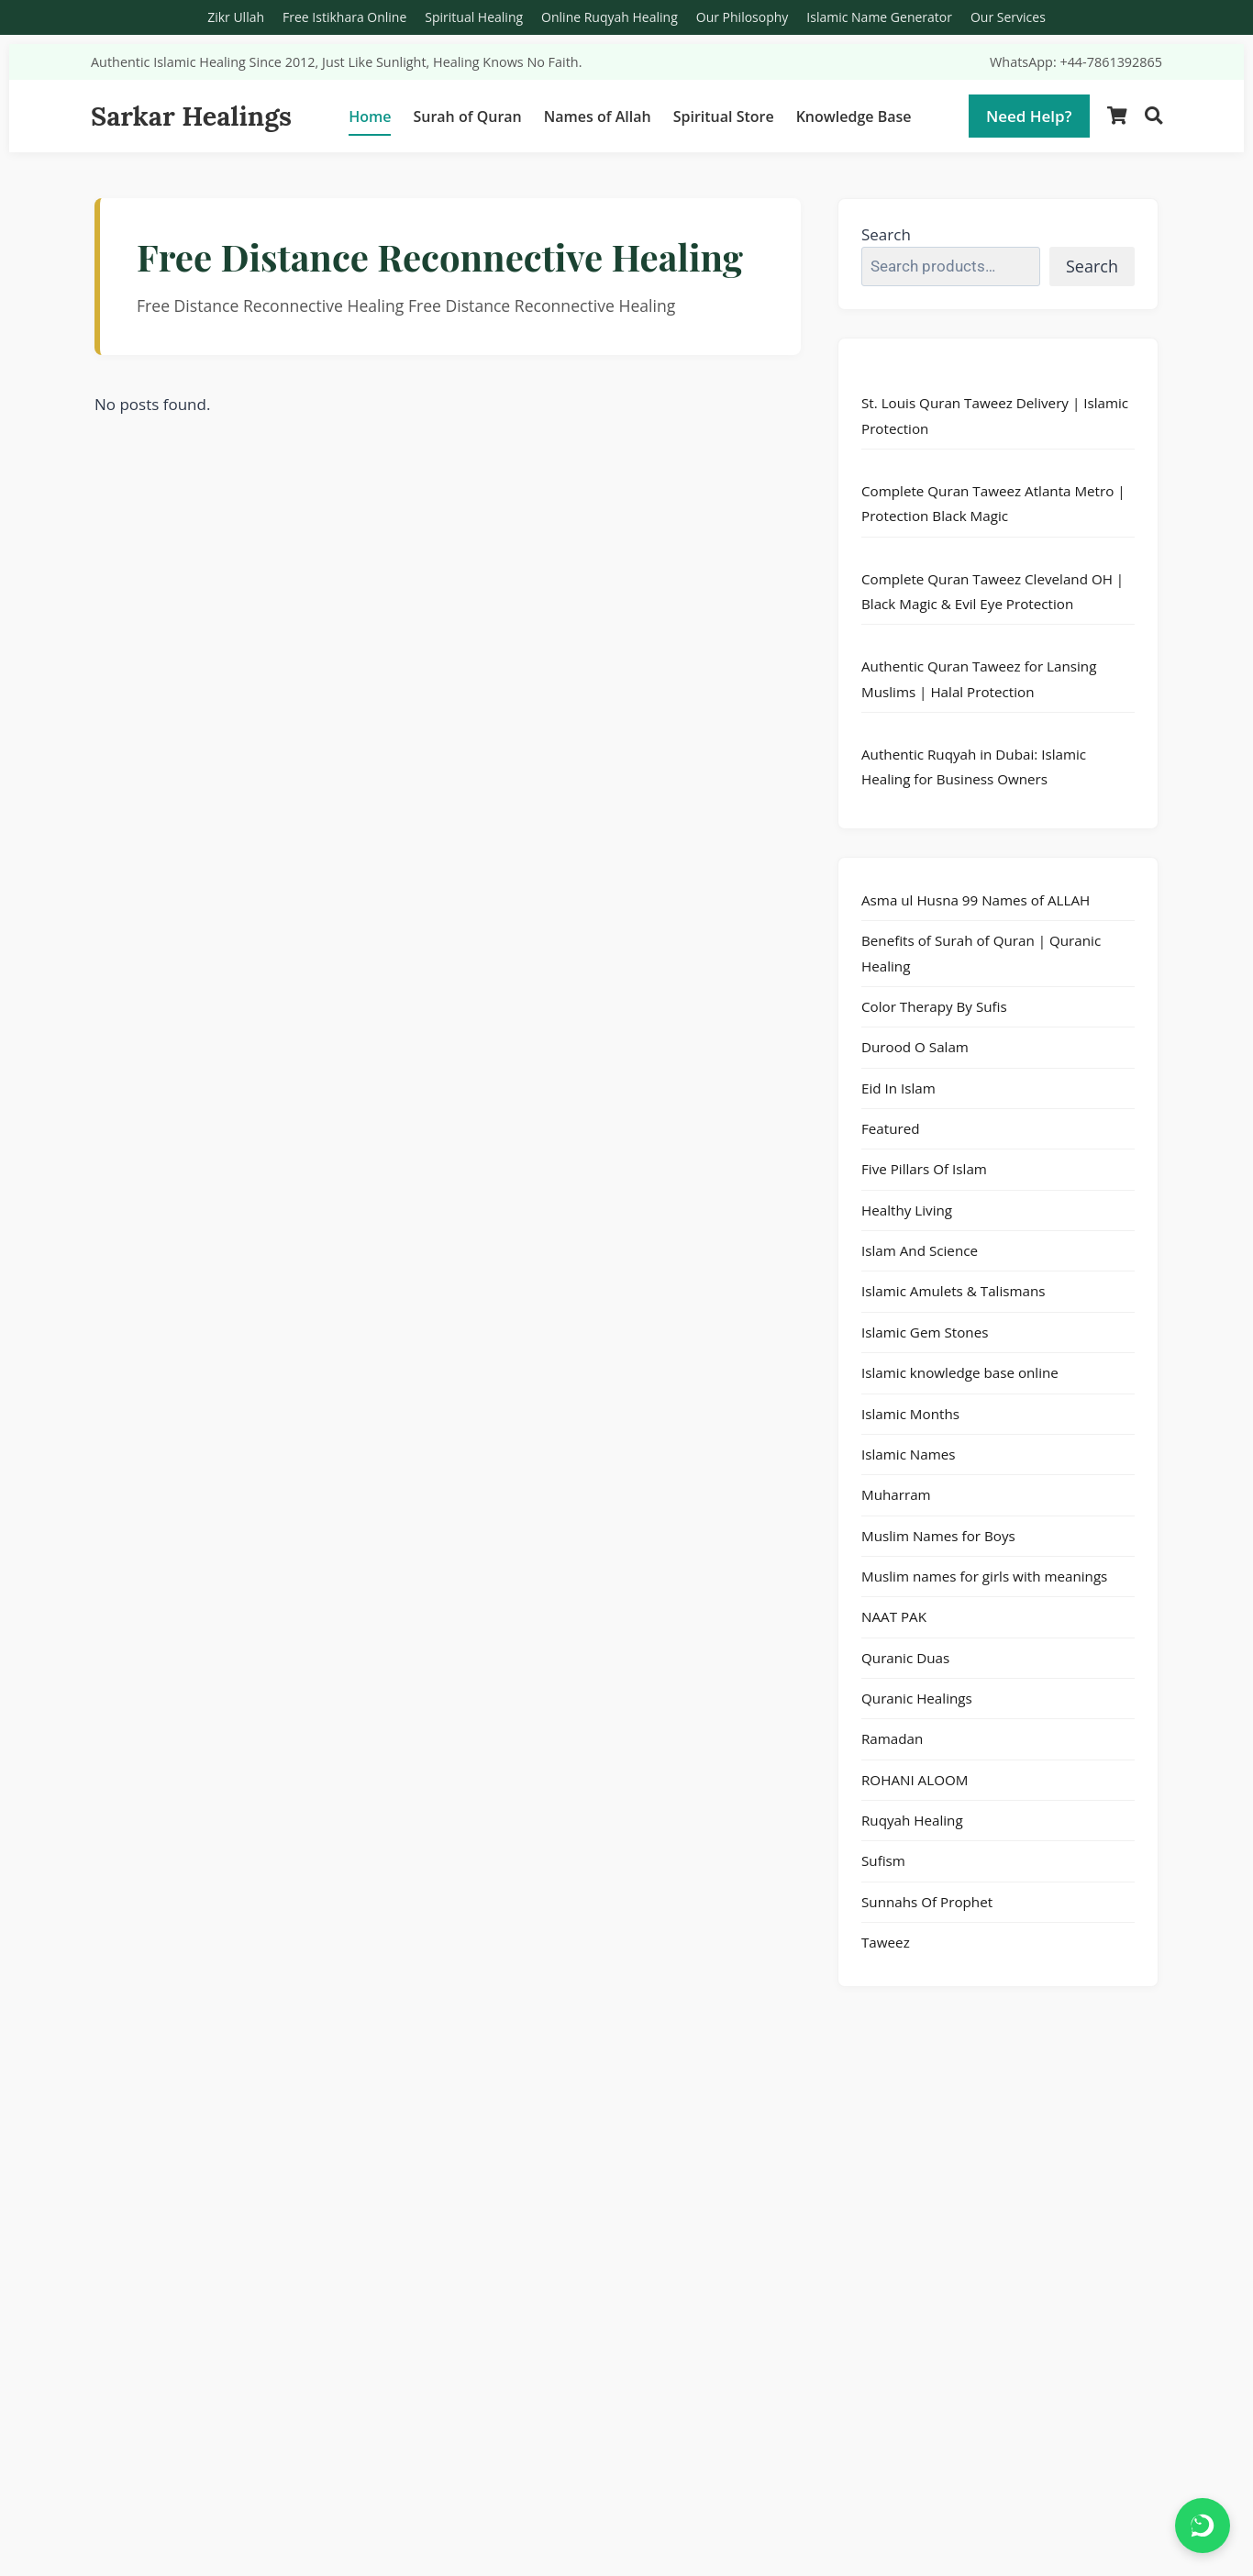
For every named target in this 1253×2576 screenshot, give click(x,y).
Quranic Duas (905, 1658)
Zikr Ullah (235, 17)
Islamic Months (910, 1414)
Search (886, 234)
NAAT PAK (893, 1616)
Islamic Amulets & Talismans (953, 1291)
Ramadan (892, 1738)
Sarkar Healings (191, 116)
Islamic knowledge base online (960, 1372)
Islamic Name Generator (879, 17)
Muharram (896, 1494)
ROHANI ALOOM (914, 1780)
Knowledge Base (854, 116)
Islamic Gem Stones (924, 1332)
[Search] (1153, 116)
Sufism (883, 1860)
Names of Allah (597, 116)
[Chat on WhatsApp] (1202, 2525)
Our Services (1008, 17)
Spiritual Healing (474, 17)
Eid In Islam (898, 1088)
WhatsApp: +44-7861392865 (1076, 62)
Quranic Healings (916, 1698)
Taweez (885, 1942)
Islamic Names (908, 1454)
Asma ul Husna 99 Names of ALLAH (975, 900)
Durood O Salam (915, 1047)
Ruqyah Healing (912, 1820)
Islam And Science (919, 1250)
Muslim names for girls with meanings (984, 1576)
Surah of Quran (467, 116)
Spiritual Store (723, 116)
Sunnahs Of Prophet (926, 1902)
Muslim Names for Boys (938, 1536)
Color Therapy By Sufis (934, 1006)
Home (370, 116)
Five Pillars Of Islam (924, 1169)
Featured (890, 1128)
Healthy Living (906, 1210)
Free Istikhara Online (344, 17)
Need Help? (1029, 116)
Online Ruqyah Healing (609, 17)
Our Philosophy (742, 17)
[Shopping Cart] (1117, 116)
